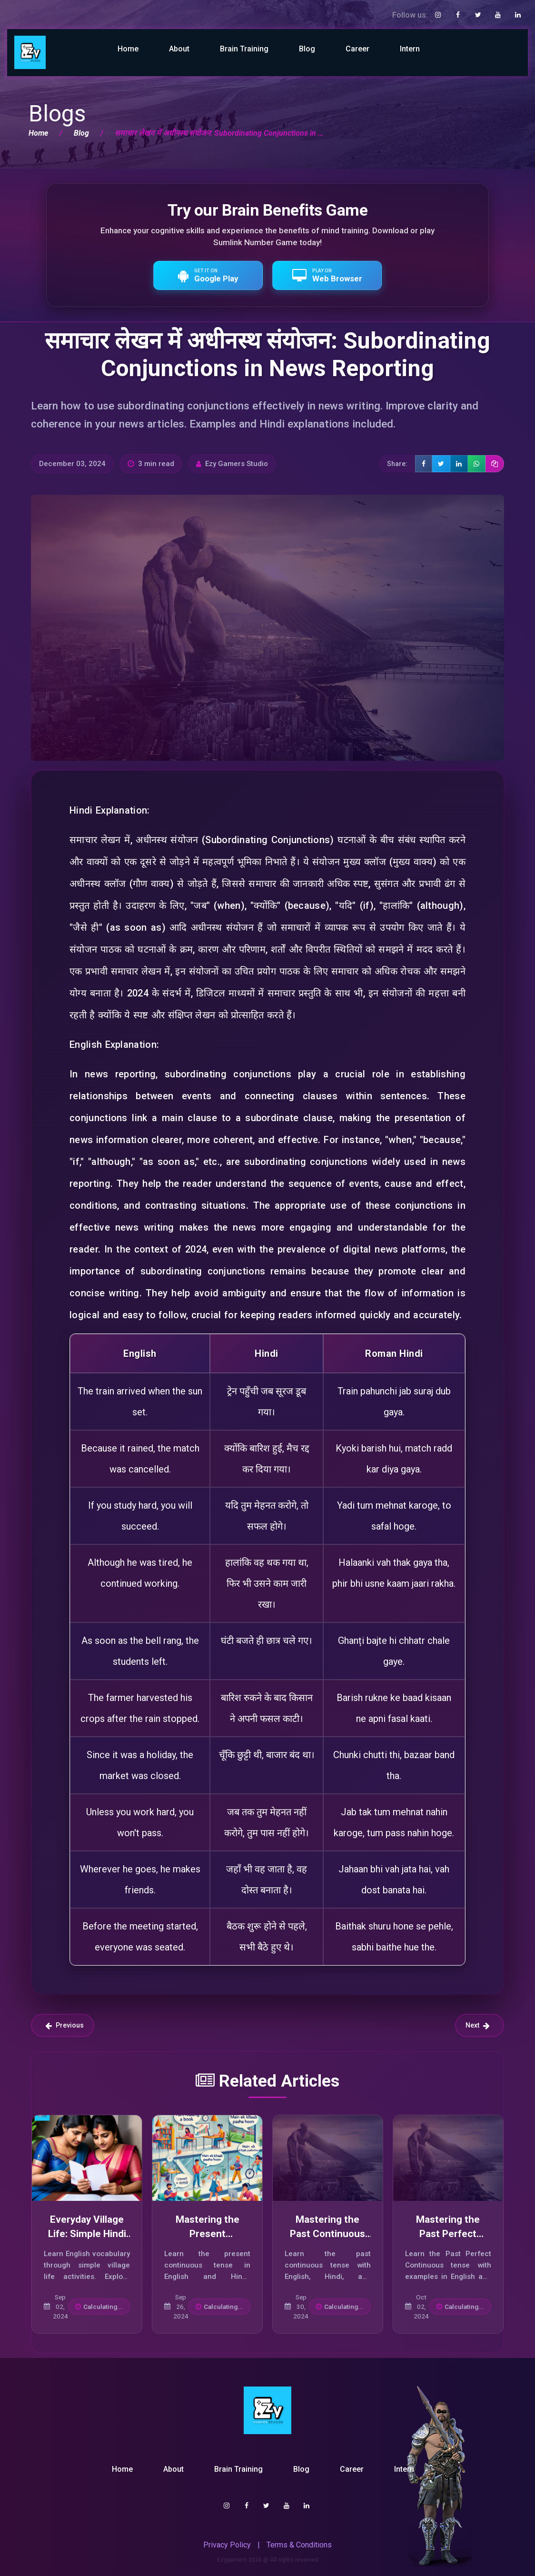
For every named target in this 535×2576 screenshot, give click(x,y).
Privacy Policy (227, 2544)
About (179, 48)
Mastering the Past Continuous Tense (327, 2233)
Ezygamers (232, 2559)
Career (357, 48)
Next (478, 2025)
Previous (64, 2025)
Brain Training (244, 48)
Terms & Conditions (299, 2544)
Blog (307, 48)
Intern (410, 48)
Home (128, 48)
